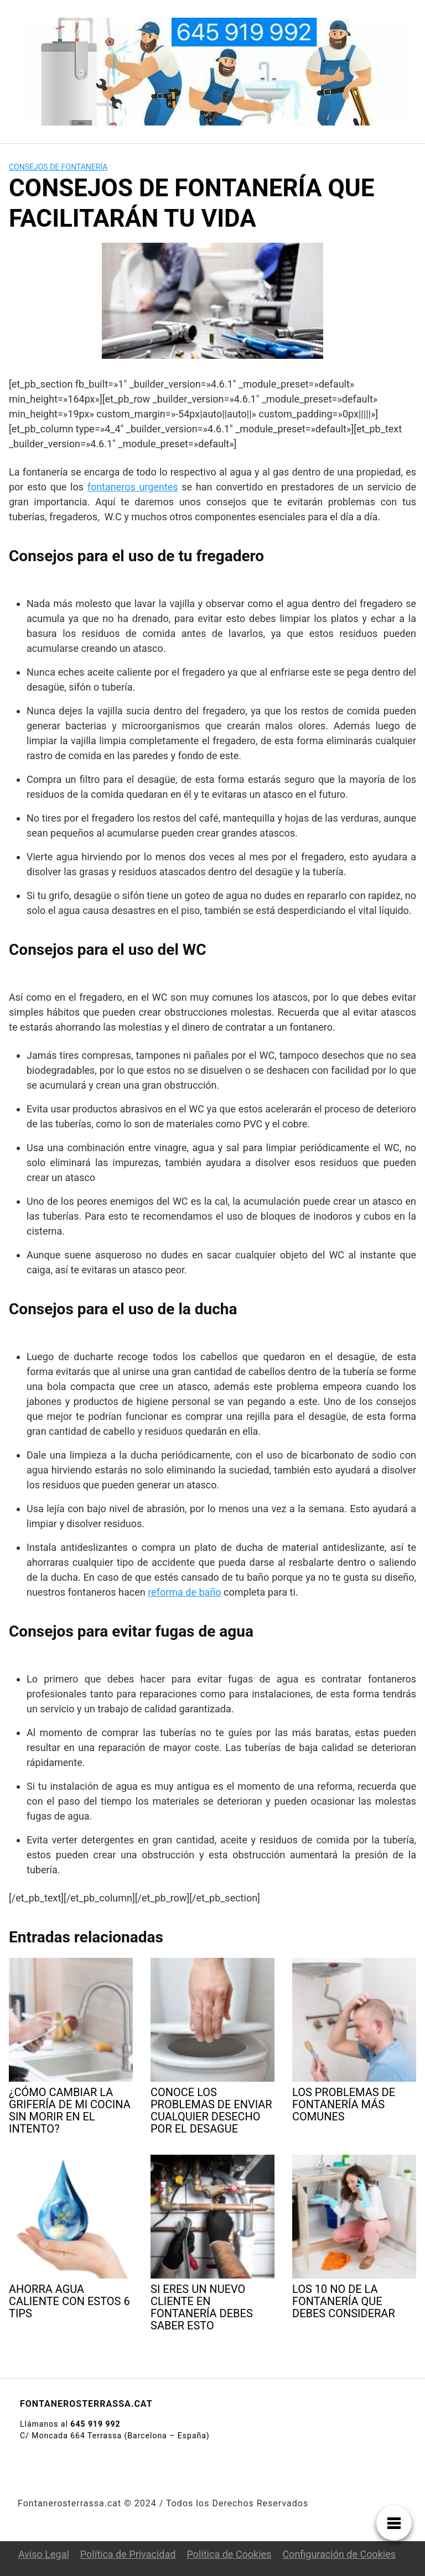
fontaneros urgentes (132, 487)
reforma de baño (184, 1592)
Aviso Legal (43, 2554)
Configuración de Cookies (339, 2554)
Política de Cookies (228, 2554)
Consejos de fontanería (58, 167)
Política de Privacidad (128, 2554)
